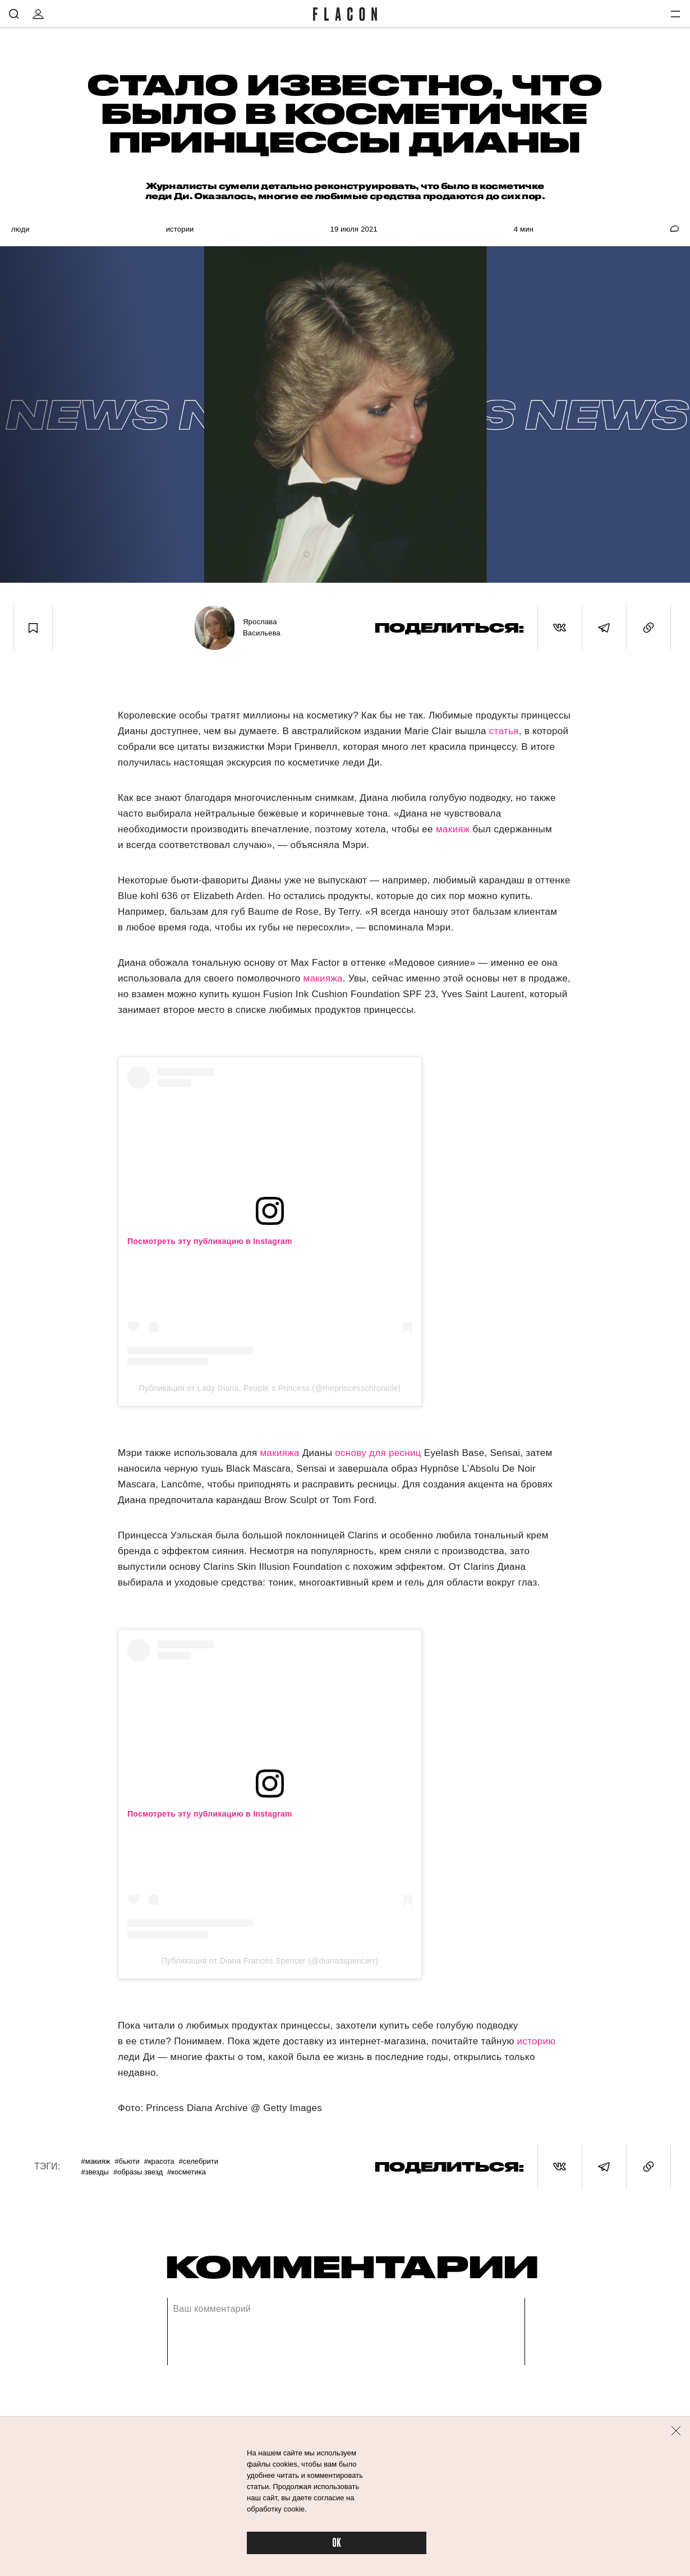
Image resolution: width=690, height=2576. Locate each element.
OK (336, 2543)
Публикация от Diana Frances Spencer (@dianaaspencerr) (270, 1960)
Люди (20, 229)
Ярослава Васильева (261, 627)
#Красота (159, 2161)
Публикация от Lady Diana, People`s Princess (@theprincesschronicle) (270, 1388)
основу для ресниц (378, 1453)
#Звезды (95, 2172)
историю (535, 2041)
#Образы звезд (138, 2172)
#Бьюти (127, 2161)
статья (504, 731)
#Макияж (95, 2161)
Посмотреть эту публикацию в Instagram (209, 1241)
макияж (453, 829)
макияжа (323, 978)
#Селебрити (198, 2161)
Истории (180, 229)
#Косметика (186, 2172)
